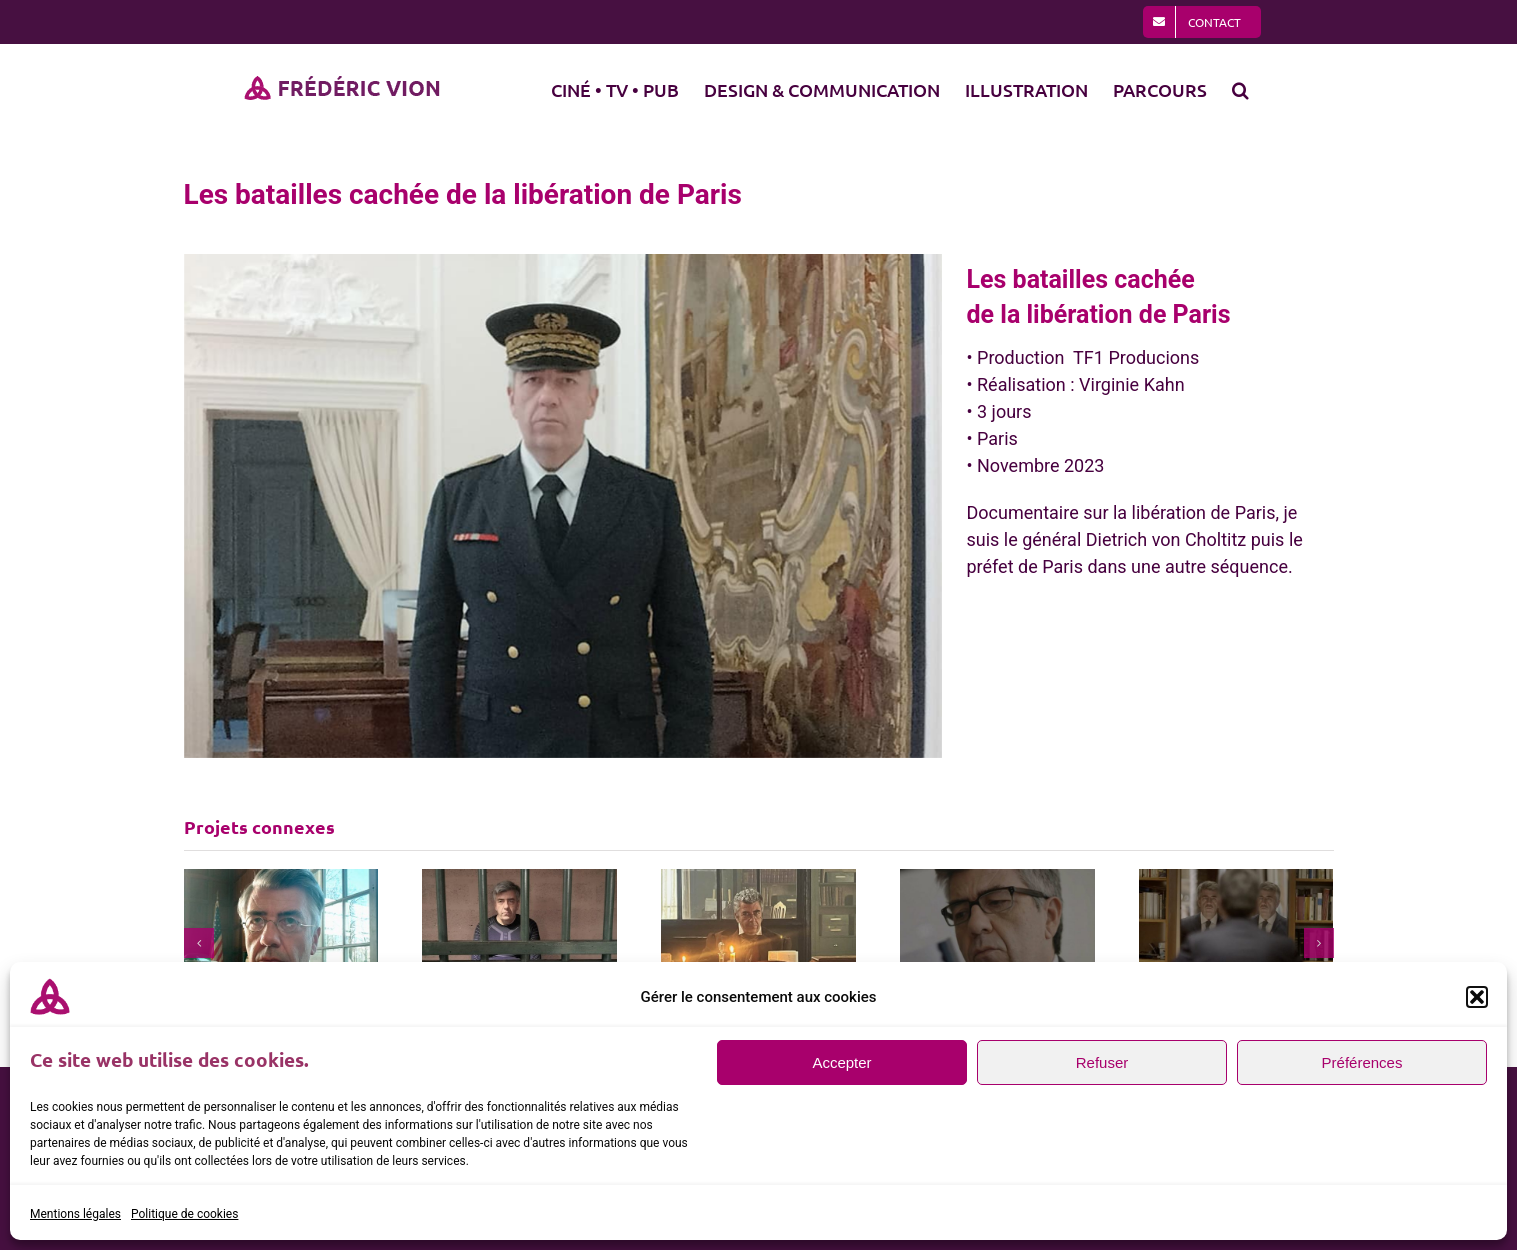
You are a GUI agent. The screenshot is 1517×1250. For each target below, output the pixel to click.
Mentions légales (75, 1214)
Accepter (841, 1062)
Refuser (1102, 1062)
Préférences (1362, 1062)
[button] (1477, 997)
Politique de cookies (184, 1214)
